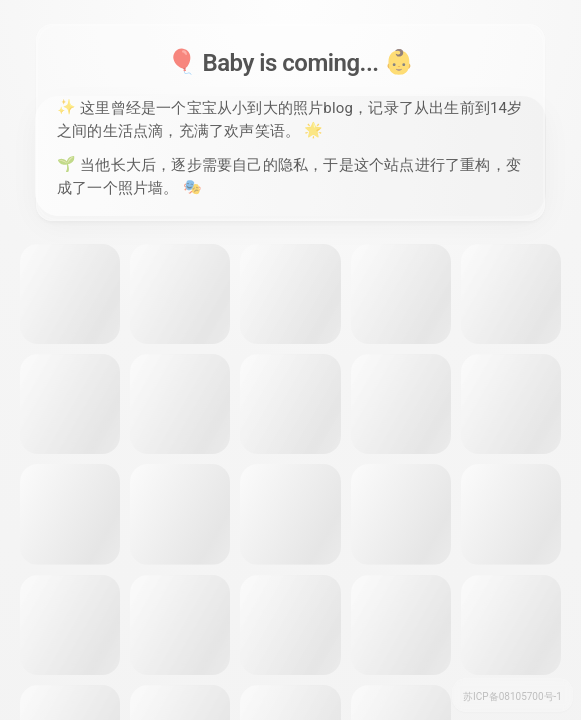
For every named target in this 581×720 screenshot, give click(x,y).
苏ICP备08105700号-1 (512, 696)
